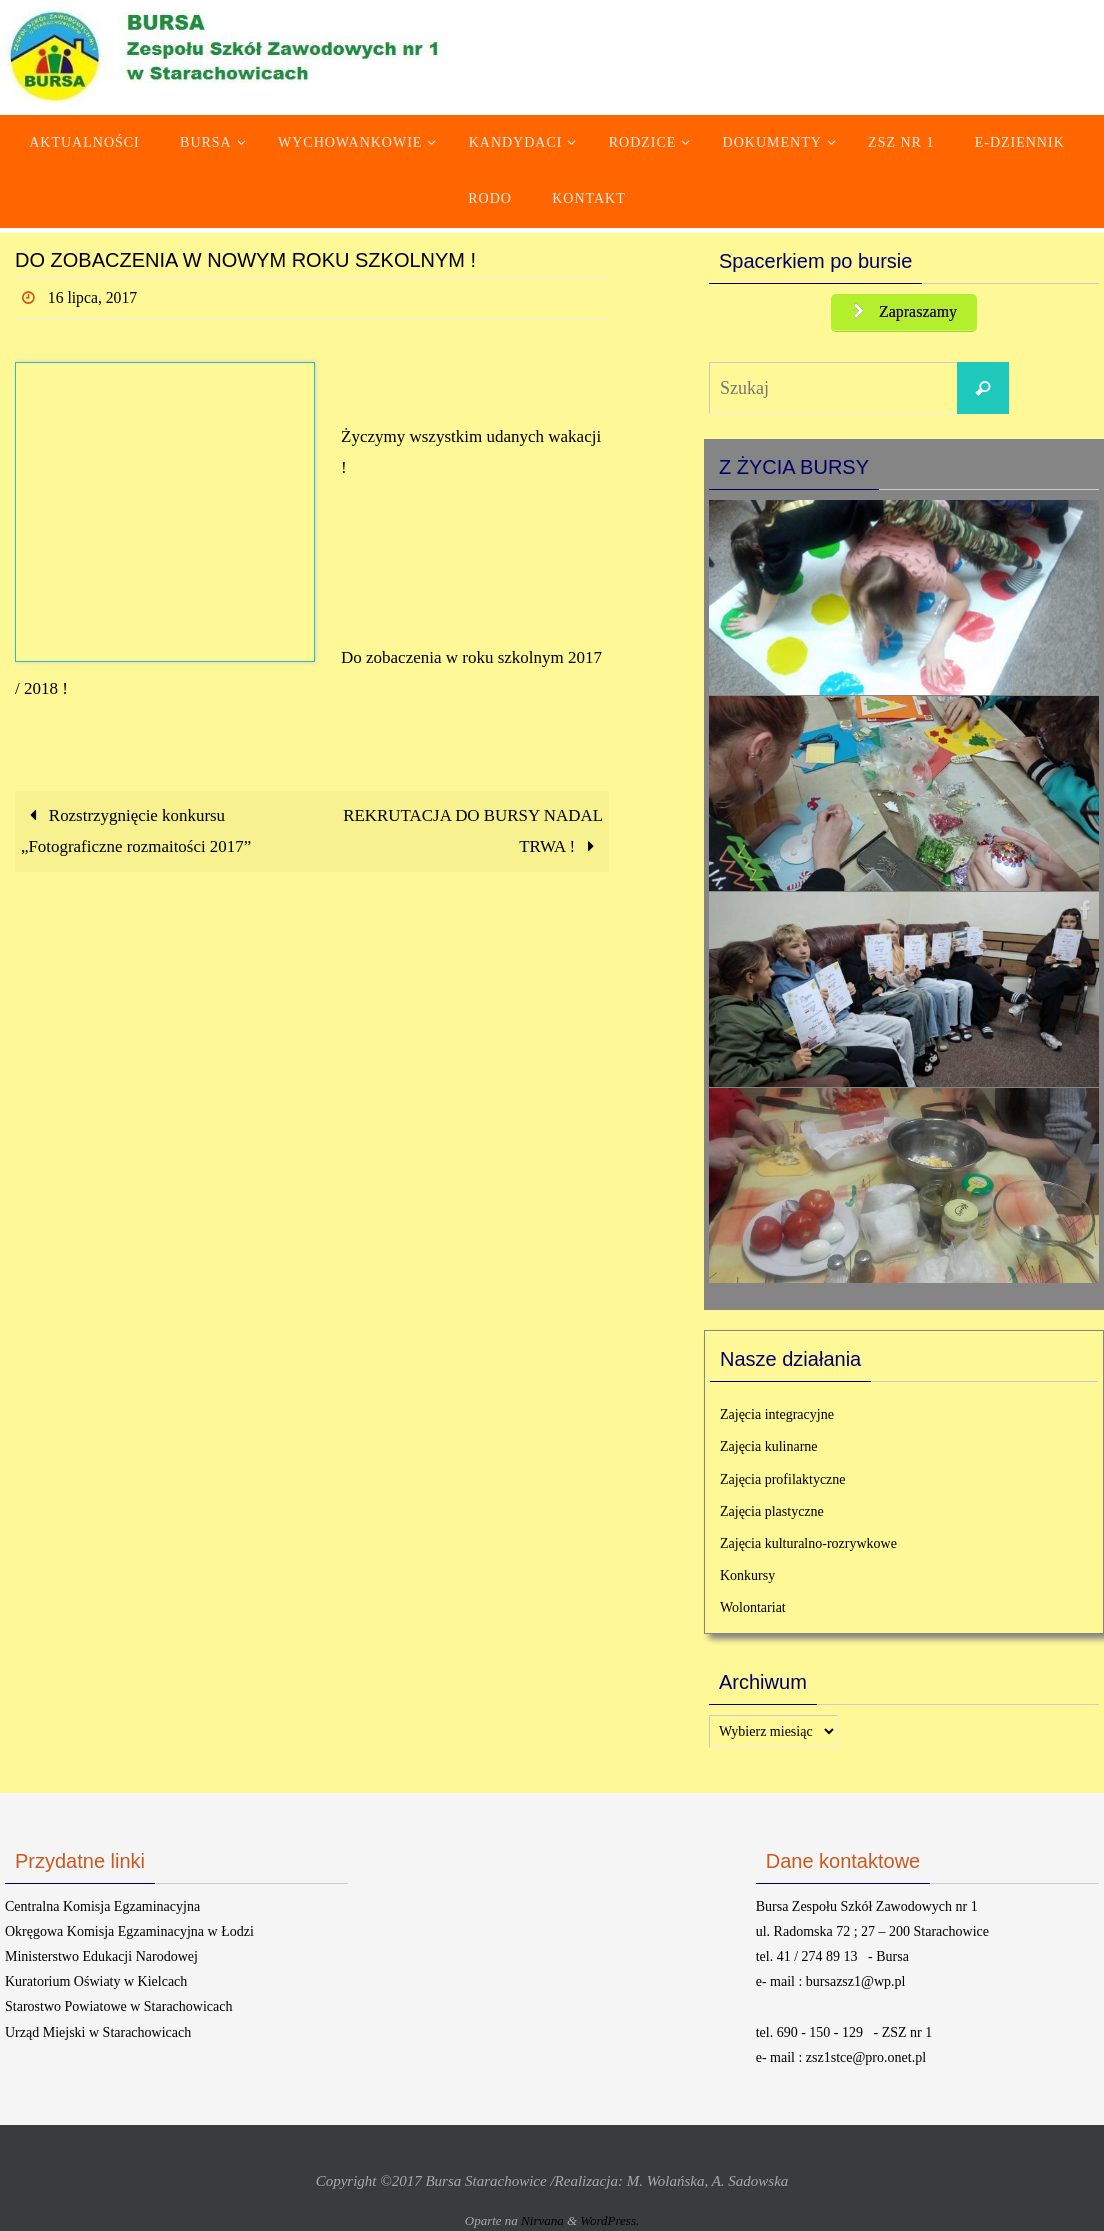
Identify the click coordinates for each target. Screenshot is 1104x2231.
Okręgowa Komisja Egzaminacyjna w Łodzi (129, 1932)
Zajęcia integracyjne (777, 1416)
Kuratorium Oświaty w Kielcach (96, 1983)
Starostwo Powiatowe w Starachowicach (118, 2008)
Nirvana (542, 2222)
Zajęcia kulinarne (769, 1448)
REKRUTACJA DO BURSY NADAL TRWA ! (472, 831)
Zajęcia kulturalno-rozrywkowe (808, 1544)
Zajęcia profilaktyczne (783, 1480)
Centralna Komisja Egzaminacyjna (102, 1907)
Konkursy (747, 1577)
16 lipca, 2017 (93, 297)
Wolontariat (753, 1609)
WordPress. (609, 2222)
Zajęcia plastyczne (772, 1512)
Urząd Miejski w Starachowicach (98, 2033)
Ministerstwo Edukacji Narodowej (101, 1957)
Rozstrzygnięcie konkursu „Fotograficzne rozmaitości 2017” (136, 831)
